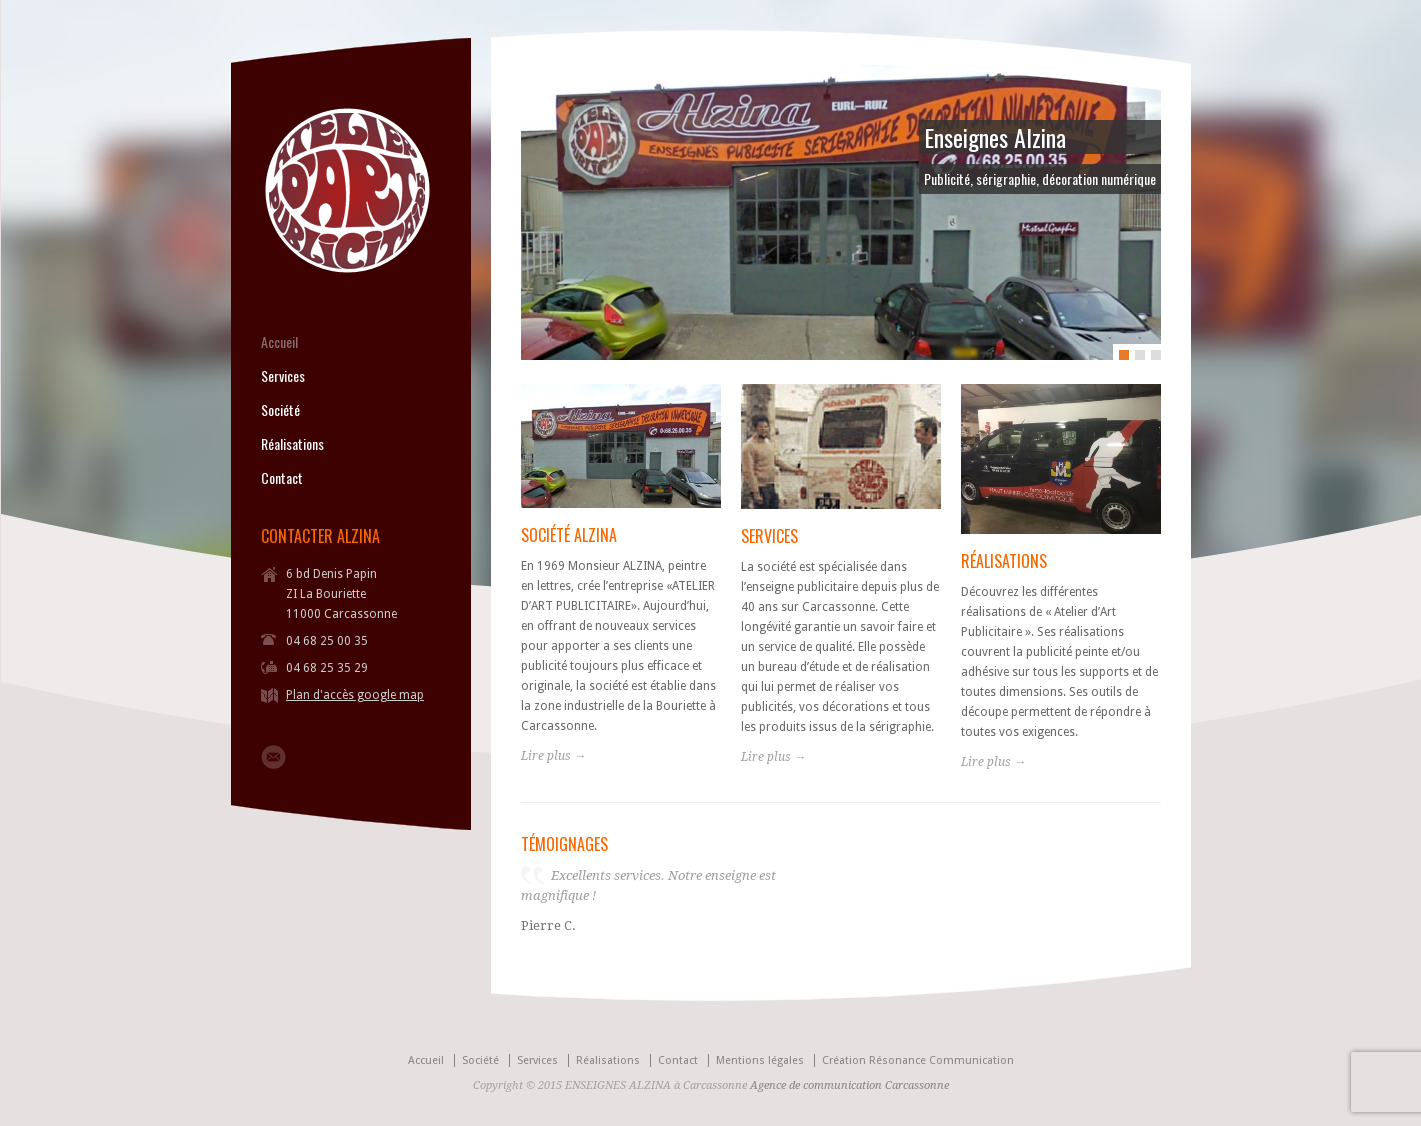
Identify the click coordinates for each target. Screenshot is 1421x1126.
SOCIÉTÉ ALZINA (569, 535)
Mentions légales (760, 1060)
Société (280, 410)
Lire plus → (553, 756)
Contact (282, 478)
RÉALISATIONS (1004, 561)
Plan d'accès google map (355, 695)
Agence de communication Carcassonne (849, 1085)
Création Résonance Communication (918, 1060)
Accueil (279, 342)
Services (283, 376)
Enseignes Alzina (995, 137)
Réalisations (292, 444)
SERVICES (769, 536)
